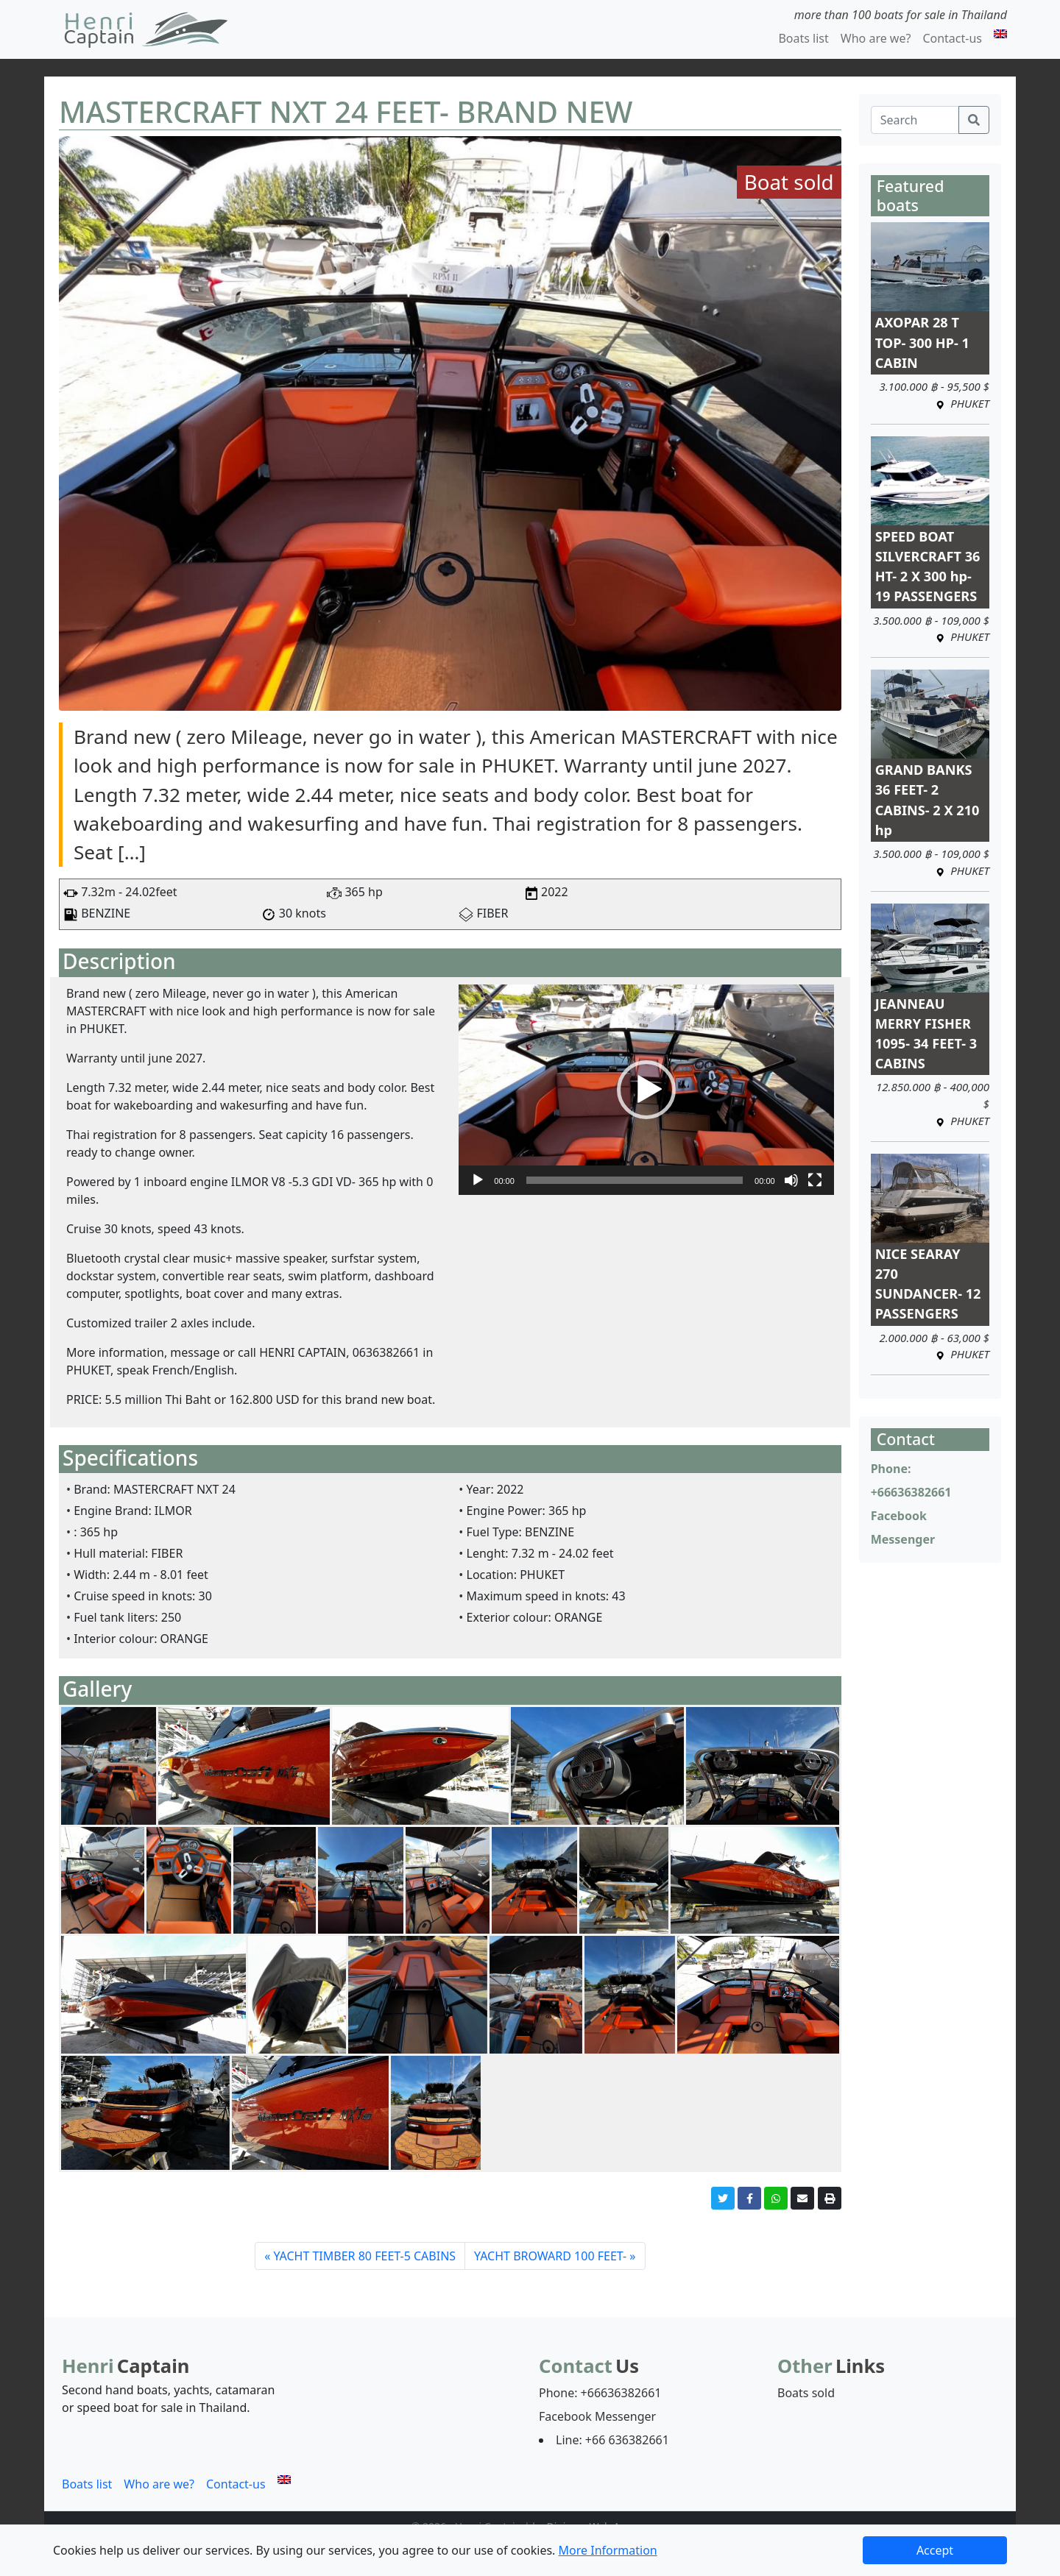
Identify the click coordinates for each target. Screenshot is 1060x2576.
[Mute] (791, 1180)
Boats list (803, 38)
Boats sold (806, 2393)
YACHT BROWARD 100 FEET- (550, 2256)
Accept (934, 2550)
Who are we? (876, 38)
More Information (608, 2550)
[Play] (477, 1180)
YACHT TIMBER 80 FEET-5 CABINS (364, 2256)
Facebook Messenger (597, 2416)
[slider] (634, 1180)
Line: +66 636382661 (612, 2440)
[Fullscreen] (815, 1180)
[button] (646, 1089)
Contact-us (952, 38)
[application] (646, 1089)
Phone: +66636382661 (600, 2393)
